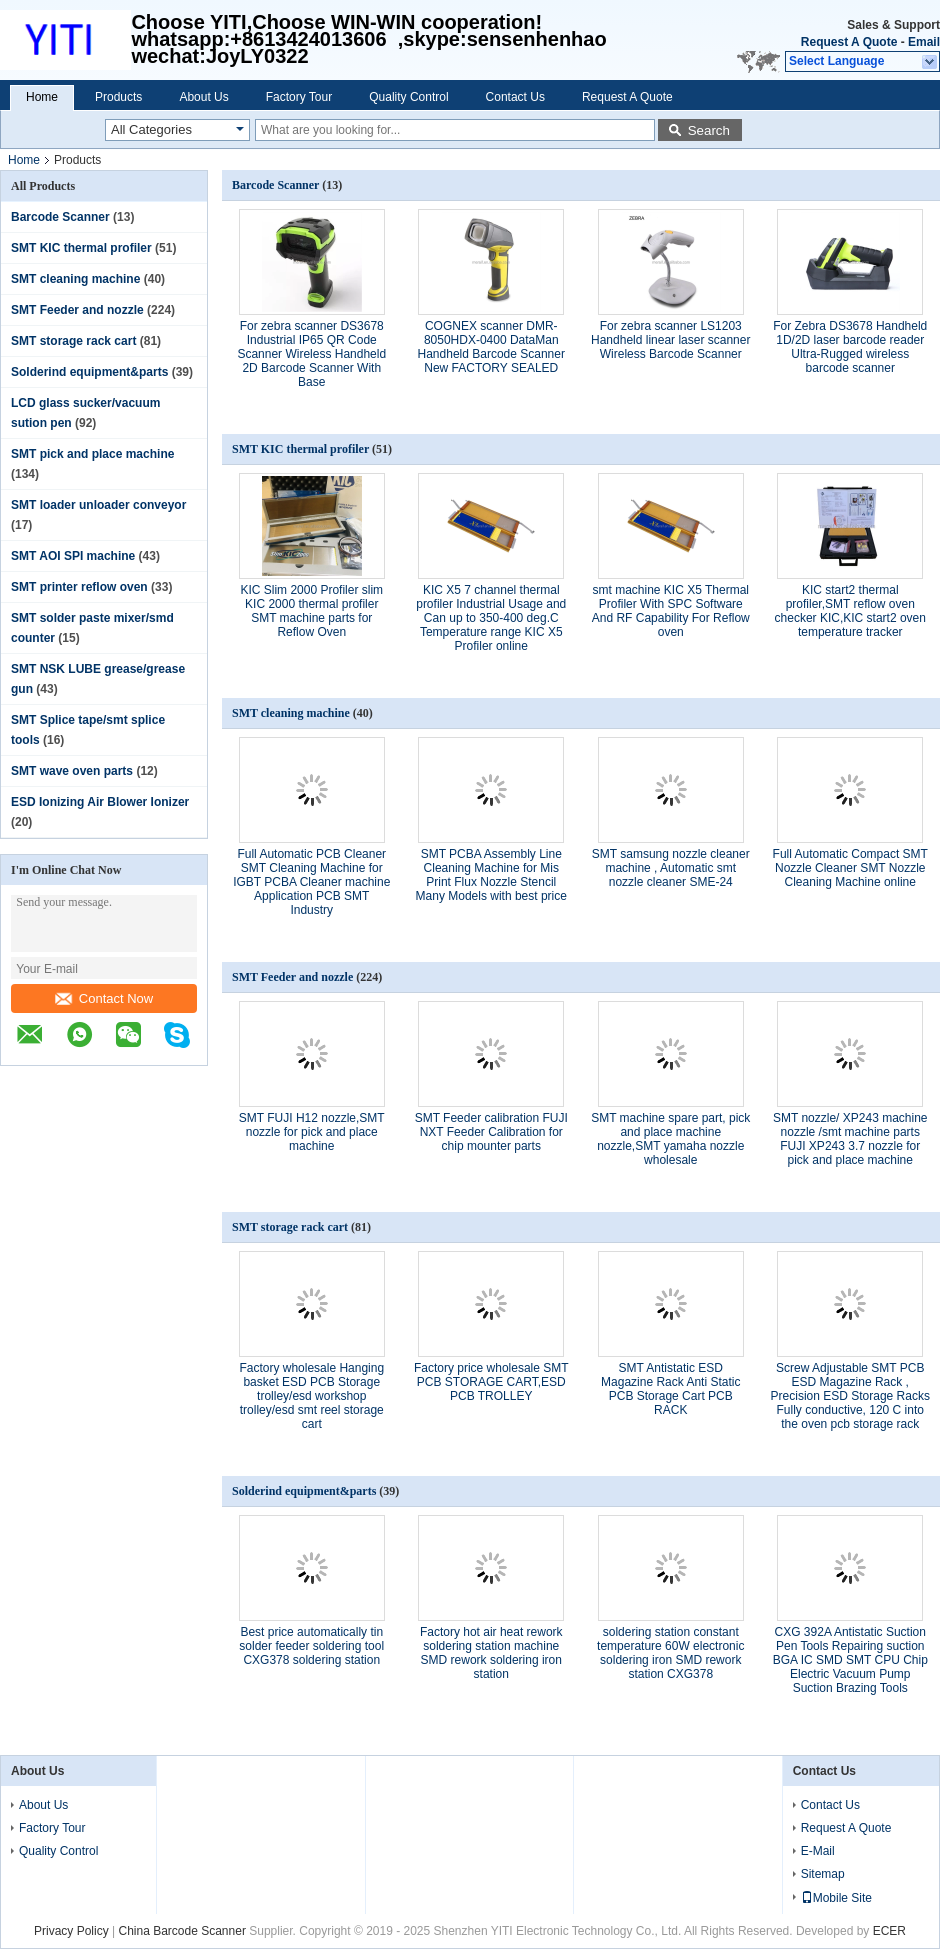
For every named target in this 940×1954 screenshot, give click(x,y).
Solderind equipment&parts (89, 372)
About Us (203, 97)
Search (709, 130)
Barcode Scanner (60, 217)
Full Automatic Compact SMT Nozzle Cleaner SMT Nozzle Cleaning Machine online (850, 868)
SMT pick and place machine (92, 454)
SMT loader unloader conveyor (98, 505)
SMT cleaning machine (75, 279)
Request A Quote (849, 42)
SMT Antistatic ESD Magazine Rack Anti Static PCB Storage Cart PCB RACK (670, 1389)
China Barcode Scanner (181, 1931)
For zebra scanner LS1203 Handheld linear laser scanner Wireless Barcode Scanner (670, 340)
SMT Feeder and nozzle (77, 310)
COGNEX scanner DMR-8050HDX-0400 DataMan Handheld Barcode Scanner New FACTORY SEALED (491, 347)
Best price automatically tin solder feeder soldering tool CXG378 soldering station (311, 1646)
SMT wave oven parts (72, 771)
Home (42, 97)
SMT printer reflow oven (79, 587)
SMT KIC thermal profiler (81, 248)
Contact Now (104, 998)
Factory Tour (299, 97)
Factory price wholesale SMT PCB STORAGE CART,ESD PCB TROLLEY (491, 1382)
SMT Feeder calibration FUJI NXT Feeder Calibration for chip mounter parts (491, 1132)
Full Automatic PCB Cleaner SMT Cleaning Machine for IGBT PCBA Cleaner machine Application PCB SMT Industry (311, 882)
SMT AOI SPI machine (73, 556)
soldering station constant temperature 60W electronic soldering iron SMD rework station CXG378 (670, 1653)
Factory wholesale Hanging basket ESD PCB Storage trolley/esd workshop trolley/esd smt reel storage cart (311, 1396)
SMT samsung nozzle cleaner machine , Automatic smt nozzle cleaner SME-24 (671, 868)
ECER (889, 1931)
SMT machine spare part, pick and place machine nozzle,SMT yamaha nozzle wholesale (670, 1139)
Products (118, 97)
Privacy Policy (71, 1931)
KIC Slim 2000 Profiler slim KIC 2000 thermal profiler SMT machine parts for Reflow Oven (311, 611)
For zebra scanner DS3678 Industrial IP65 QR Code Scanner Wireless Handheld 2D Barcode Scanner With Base (311, 354)
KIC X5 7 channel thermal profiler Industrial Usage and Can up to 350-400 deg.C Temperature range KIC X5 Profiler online (491, 618)
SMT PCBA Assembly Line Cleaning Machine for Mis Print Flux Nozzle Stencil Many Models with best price (491, 875)
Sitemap (823, 1874)
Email (924, 42)
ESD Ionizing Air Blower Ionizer (100, 802)
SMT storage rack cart (73, 341)
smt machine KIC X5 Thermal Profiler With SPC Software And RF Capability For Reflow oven (671, 611)
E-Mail (818, 1851)
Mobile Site (836, 1898)
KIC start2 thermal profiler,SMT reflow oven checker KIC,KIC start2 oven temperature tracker (850, 611)
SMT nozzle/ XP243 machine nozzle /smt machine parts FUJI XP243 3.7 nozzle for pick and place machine (850, 1139)
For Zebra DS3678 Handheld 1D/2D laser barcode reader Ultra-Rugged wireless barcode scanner (850, 347)
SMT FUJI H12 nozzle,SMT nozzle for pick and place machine (312, 1132)
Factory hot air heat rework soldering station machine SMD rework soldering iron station (491, 1653)
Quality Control (408, 97)
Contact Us (515, 97)
